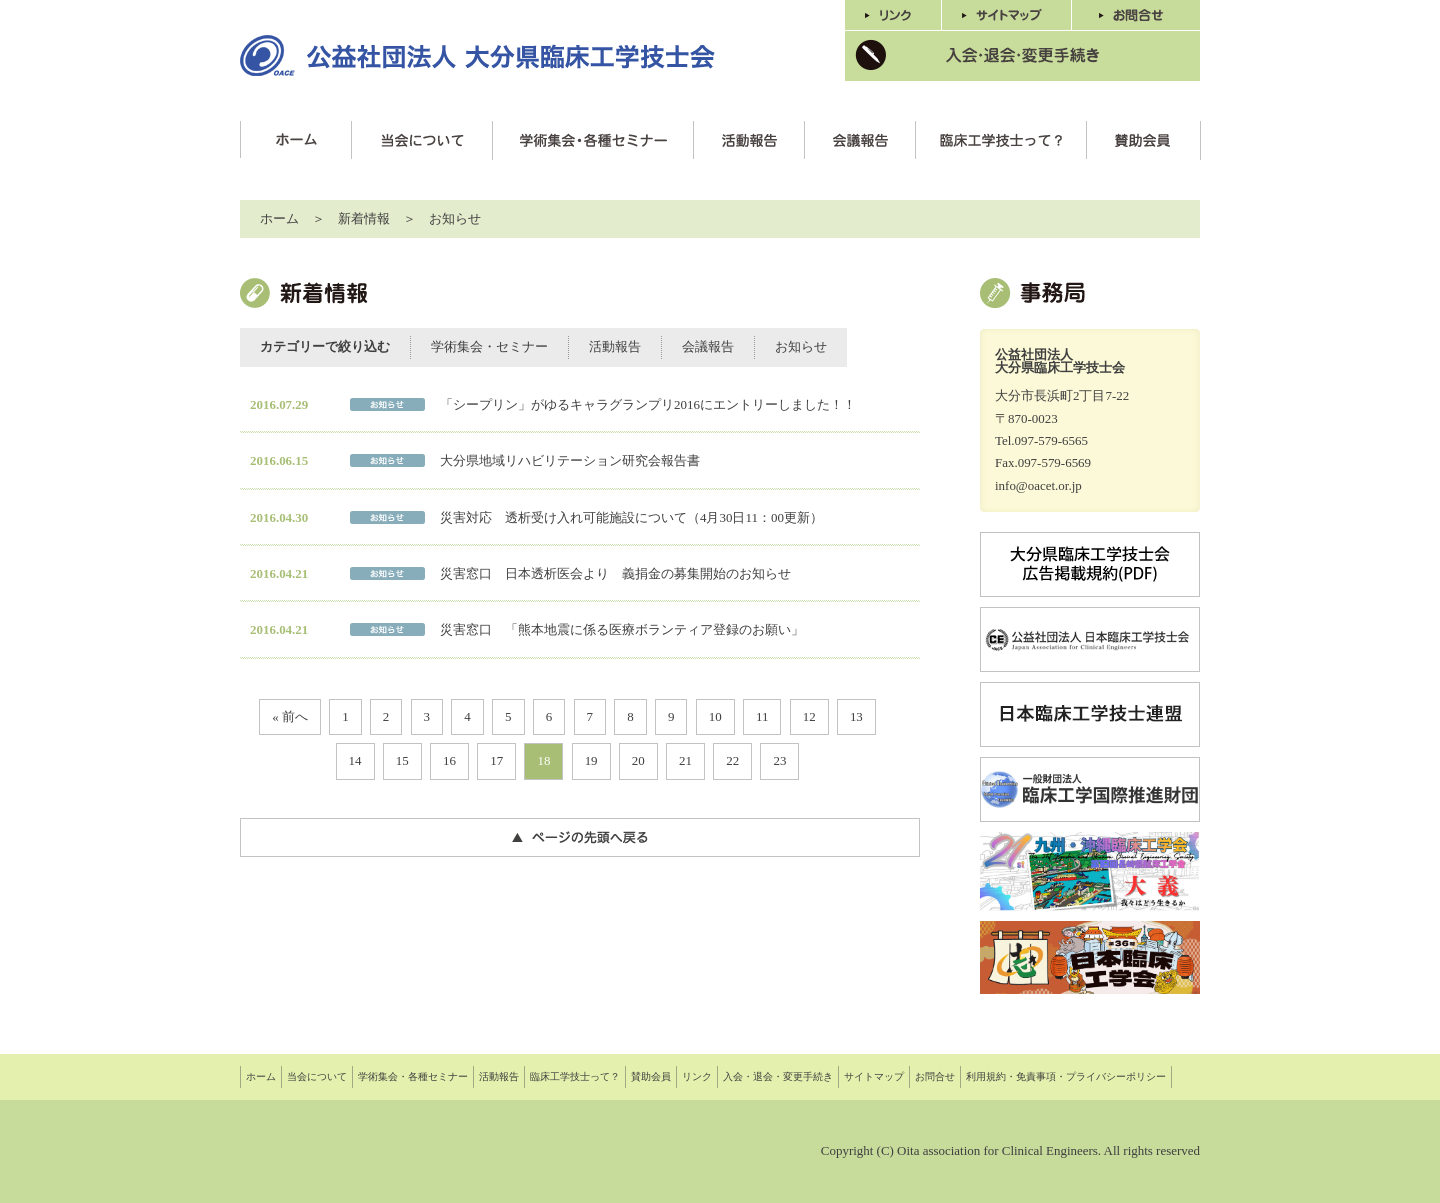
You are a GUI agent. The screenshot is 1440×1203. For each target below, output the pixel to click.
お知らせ (801, 346)
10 (715, 716)
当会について (317, 1076)
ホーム (279, 218)
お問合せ (935, 1076)
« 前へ (290, 716)
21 (685, 760)
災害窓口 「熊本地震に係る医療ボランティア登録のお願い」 (622, 629)
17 (496, 760)
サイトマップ (874, 1076)
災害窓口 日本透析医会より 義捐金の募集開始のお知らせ (615, 573)
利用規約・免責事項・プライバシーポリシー (1066, 1076)
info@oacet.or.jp (1038, 485)
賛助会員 (651, 1076)
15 (402, 760)
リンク (697, 1076)
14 (355, 760)
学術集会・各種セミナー (413, 1076)
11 (762, 716)
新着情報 (364, 218)
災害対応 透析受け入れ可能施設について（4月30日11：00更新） (631, 517)
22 (732, 760)
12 (809, 716)
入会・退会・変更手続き (778, 1076)
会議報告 (708, 346)
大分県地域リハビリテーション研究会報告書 (570, 460)
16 (449, 760)
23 (779, 760)
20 (638, 760)
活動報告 (615, 346)
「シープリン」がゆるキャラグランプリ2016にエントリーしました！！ (648, 404)
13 (856, 716)
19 (591, 760)
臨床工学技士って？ (575, 1076)
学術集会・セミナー (489, 346)
